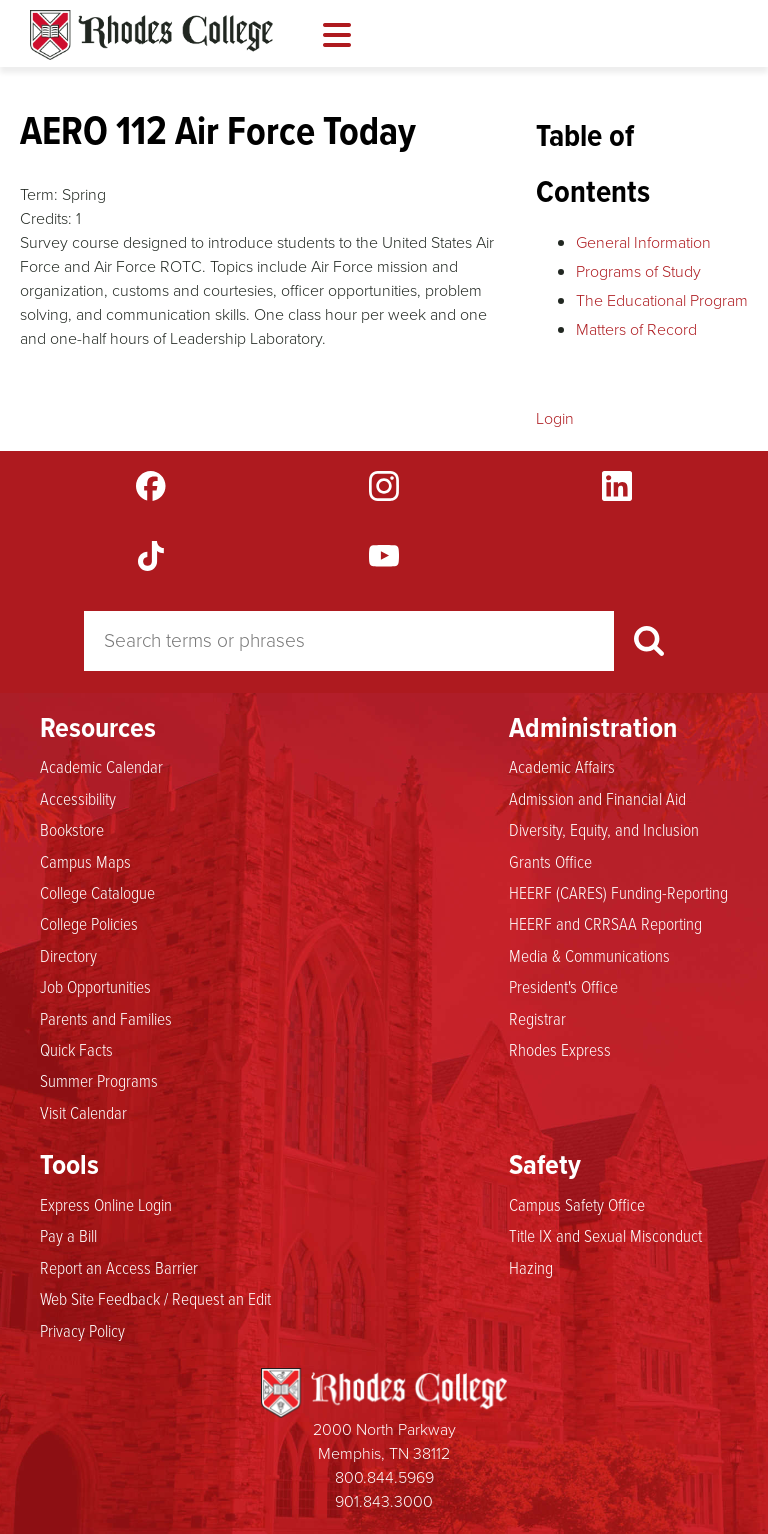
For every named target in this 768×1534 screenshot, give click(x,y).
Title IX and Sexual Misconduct (605, 1235)
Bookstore (72, 829)
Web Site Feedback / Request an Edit (155, 1298)
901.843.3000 (384, 1501)
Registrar (537, 1018)
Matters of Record (636, 329)
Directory (68, 955)
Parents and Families (106, 1018)
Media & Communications (589, 955)
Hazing (531, 1267)
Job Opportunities (95, 986)
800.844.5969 (384, 1477)
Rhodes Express (560, 1049)
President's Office (563, 986)
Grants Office (550, 861)
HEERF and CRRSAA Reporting (605, 923)
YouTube (384, 556)
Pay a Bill (68, 1235)
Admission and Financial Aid (597, 798)
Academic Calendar (101, 766)
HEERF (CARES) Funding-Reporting (618, 892)
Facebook (151, 486)
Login (555, 418)
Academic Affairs (562, 766)
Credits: (46, 218)
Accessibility (78, 798)
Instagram (384, 486)
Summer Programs (99, 1080)
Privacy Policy (82, 1330)
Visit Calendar (83, 1112)
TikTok (151, 556)
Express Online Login (106, 1204)
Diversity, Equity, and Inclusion (604, 829)
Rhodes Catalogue (151, 35)
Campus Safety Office (577, 1204)
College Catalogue (97, 892)
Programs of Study (638, 271)
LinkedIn (617, 486)
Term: (39, 194)
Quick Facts (76, 1049)
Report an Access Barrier (119, 1267)
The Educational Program (662, 300)
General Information (643, 242)
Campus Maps (85, 861)
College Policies (89, 923)
